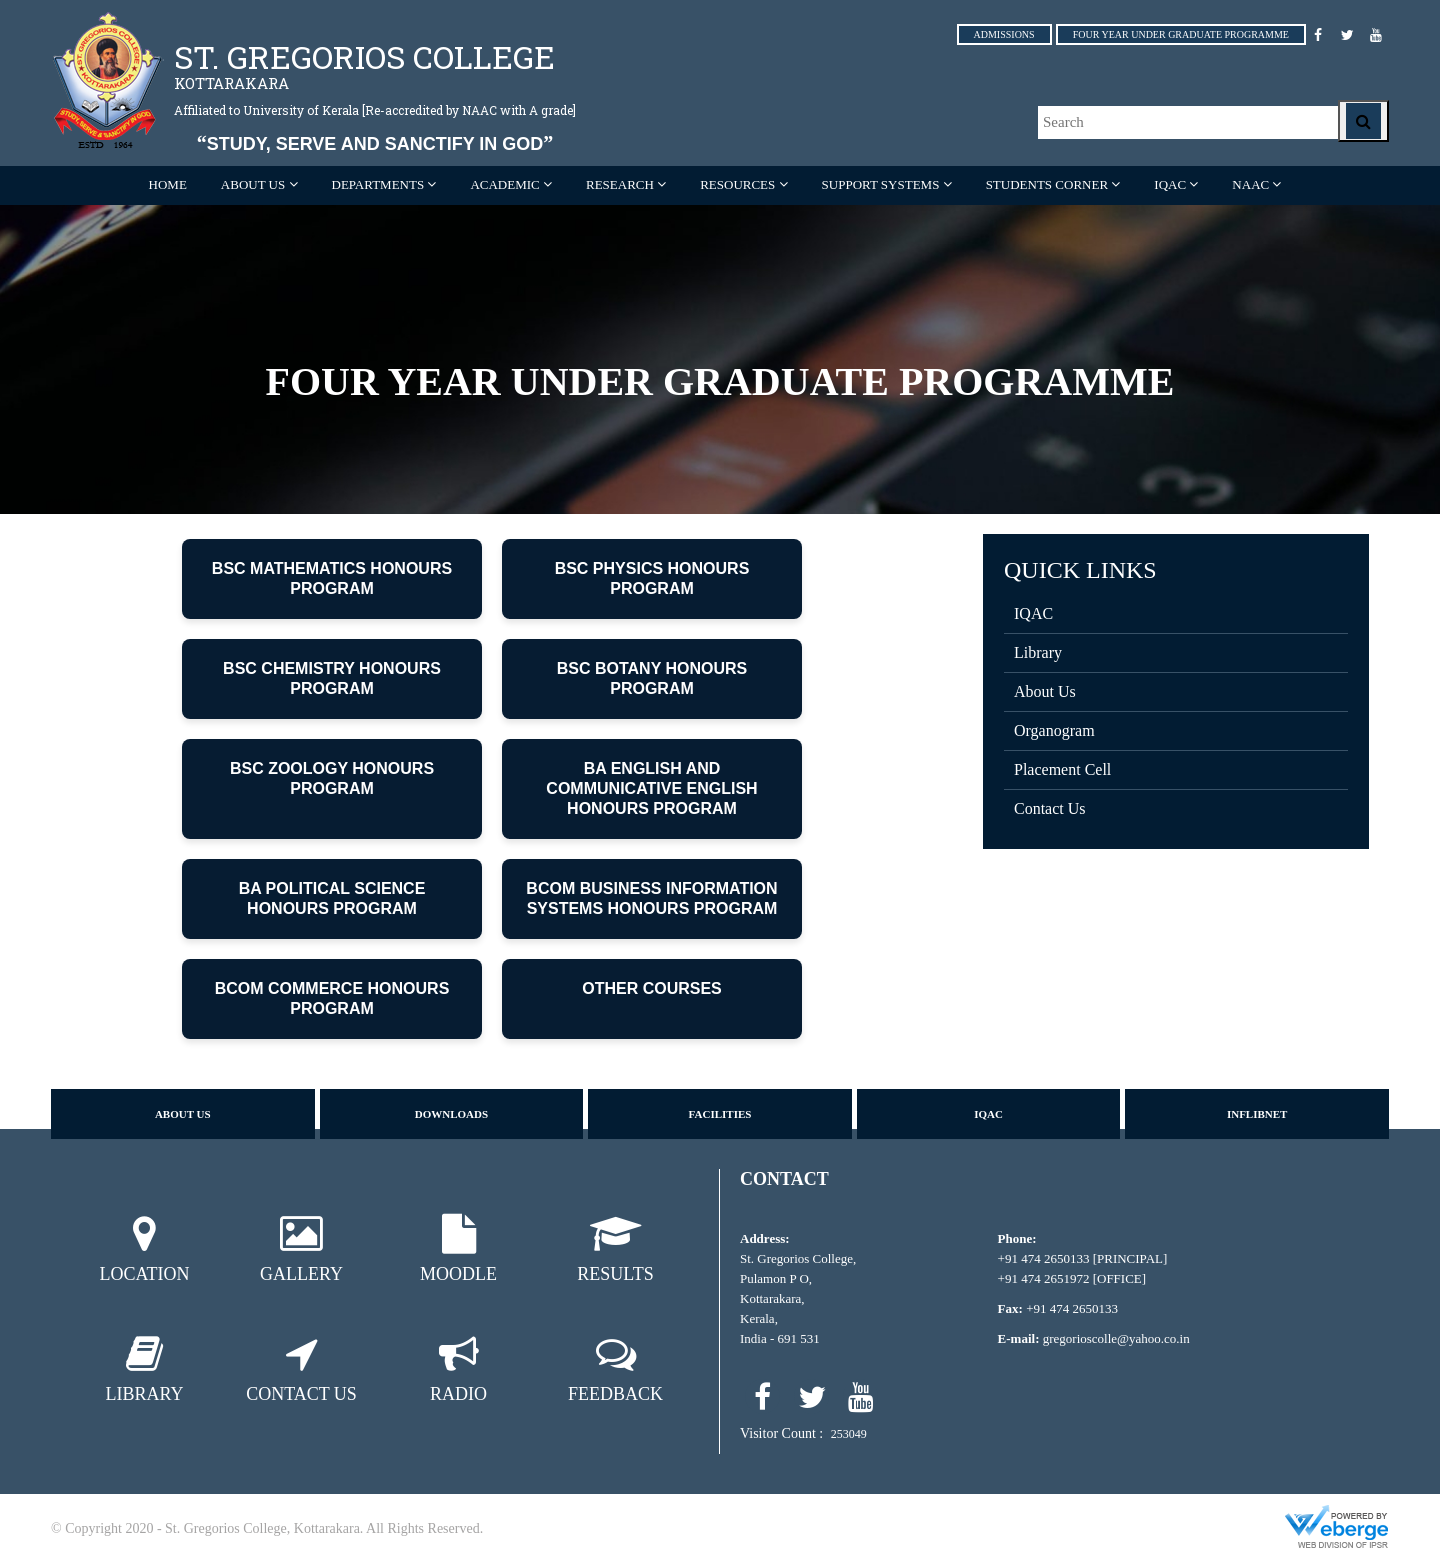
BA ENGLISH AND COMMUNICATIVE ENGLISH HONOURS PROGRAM (651, 788)
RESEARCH (620, 184)
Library (1038, 652)
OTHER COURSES (652, 988)
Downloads (451, 1114)
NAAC (1250, 184)
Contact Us (1050, 808)
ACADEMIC (504, 184)
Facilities (720, 1114)
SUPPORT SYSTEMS (881, 184)
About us (183, 1114)
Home (168, 184)
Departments (378, 184)
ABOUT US (253, 184)
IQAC (1170, 184)
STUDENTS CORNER (1047, 184)
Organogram (1054, 730)
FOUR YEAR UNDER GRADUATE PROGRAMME (1181, 34)
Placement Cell (1062, 769)
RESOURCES (737, 184)
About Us (1045, 691)
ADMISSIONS (1004, 34)
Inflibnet (1257, 1114)
